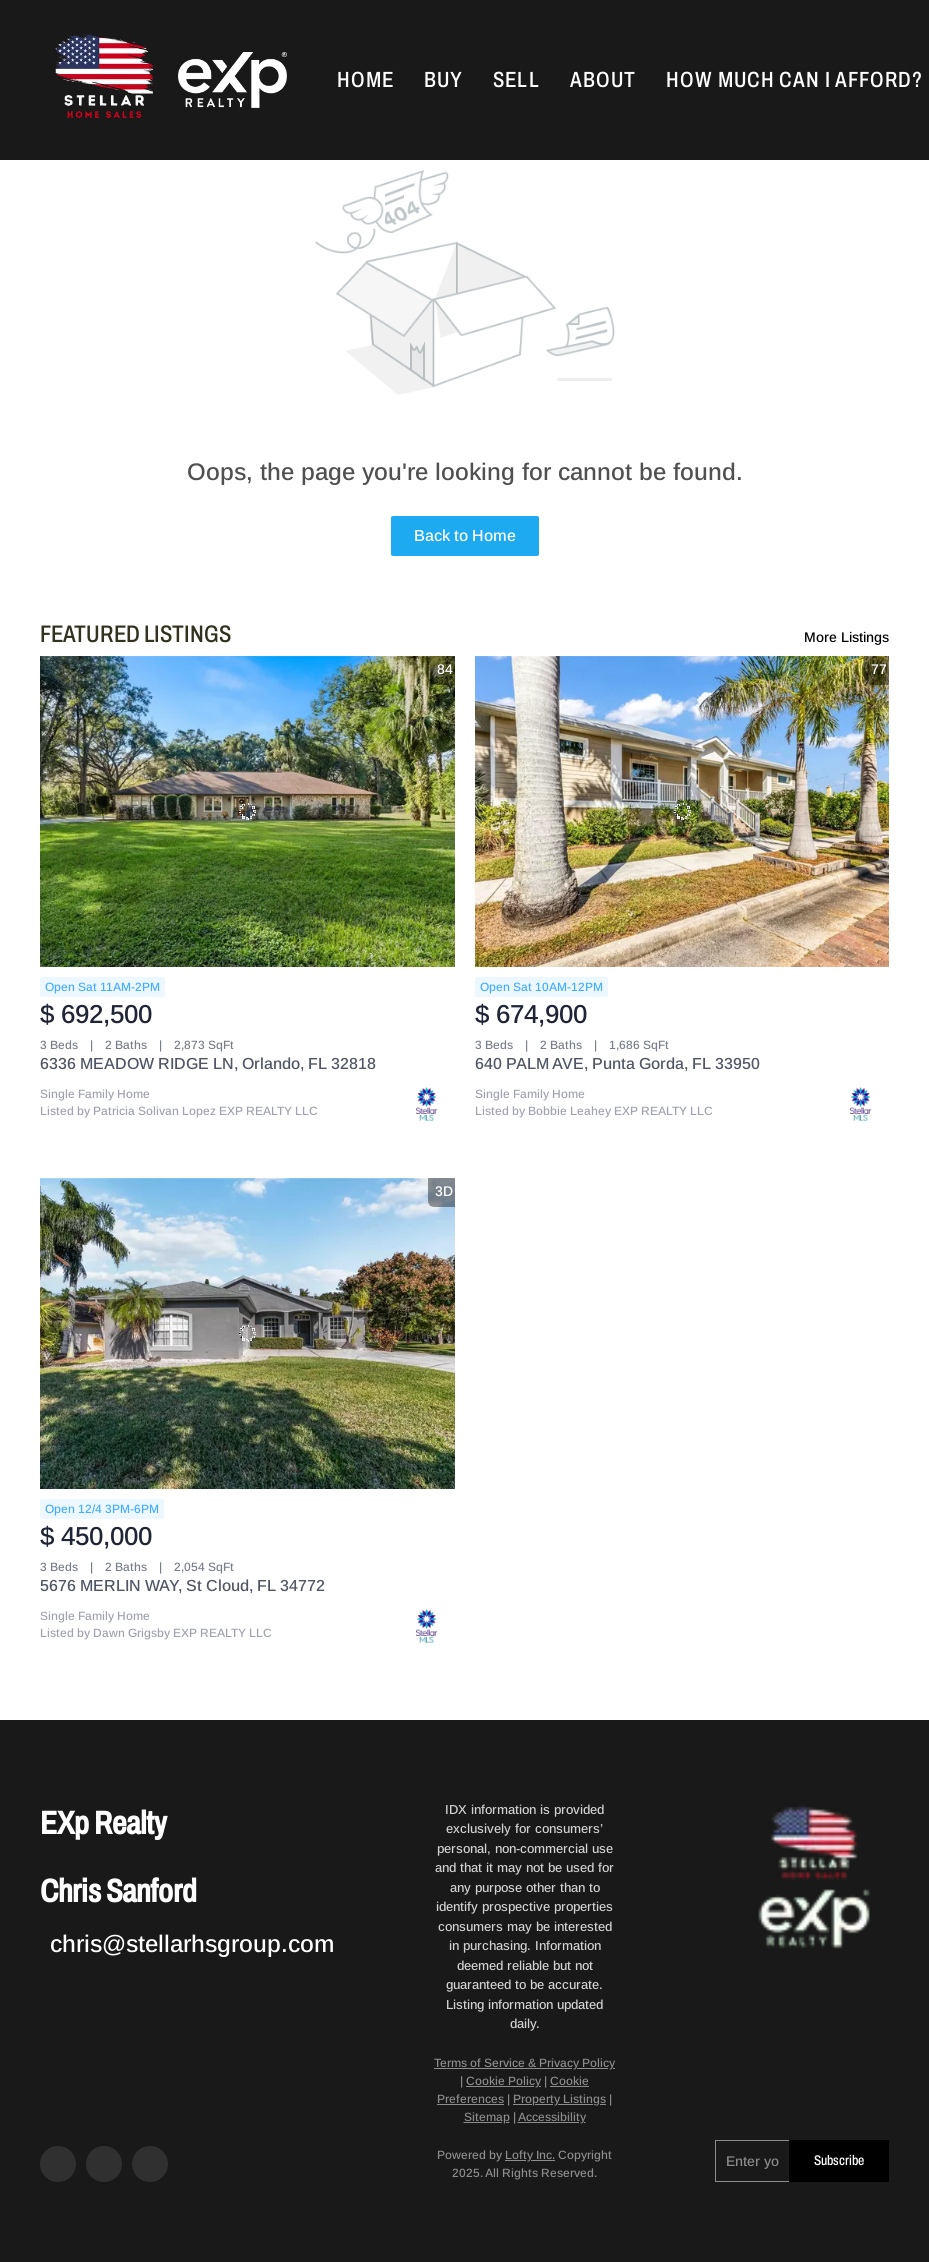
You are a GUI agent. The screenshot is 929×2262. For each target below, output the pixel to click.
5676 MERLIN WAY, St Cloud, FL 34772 (182, 1585)
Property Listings (559, 2099)
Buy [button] (443, 80)
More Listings (846, 637)
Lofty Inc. (530, 2155)
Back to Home (465, 535)
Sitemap (487, 2117)
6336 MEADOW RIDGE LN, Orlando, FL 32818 (208, 1063)
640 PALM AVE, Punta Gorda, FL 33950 (617, 1063)
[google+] (150, 2164)
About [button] (603, 80)
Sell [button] (516, 80)
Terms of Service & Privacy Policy (524, 2063)
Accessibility (552, 2117)
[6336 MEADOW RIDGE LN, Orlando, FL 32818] (247, 811)
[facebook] (58, 2164)
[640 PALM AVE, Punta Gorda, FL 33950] (682, 811)
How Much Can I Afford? (794, 80)
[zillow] (104, 2164)
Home (365, 80)
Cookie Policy (503, 2081)
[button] (102, 80)
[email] (752, 2161)
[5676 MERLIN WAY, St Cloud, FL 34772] (247, 1333)
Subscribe (839, 2160)
